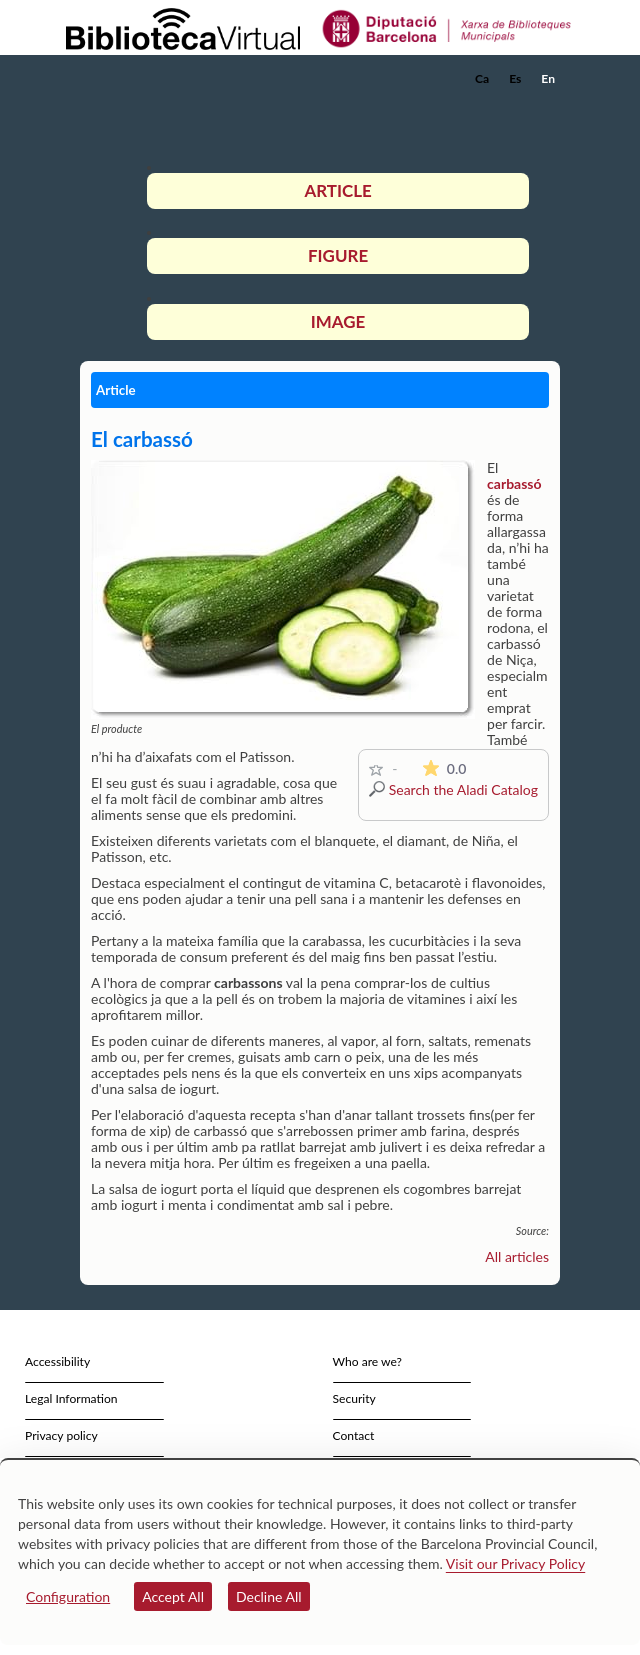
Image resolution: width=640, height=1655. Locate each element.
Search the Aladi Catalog (463, 789)
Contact (354, 1435)
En (548, 78)
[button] (547, 109)
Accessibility (57, 1361)
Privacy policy (61, 1435)
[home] (165, 79)
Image (338, 321)
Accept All (173, 1596)
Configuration (68, 1596)
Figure (338, 255)
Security (354, 1398)
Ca (482, 78)
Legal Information (71, 1398)
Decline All (269, 1596)
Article (337, 190)
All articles (517, 1256)
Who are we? (367, 1361)
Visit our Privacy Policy (515, 1563)
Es (515, 78)
